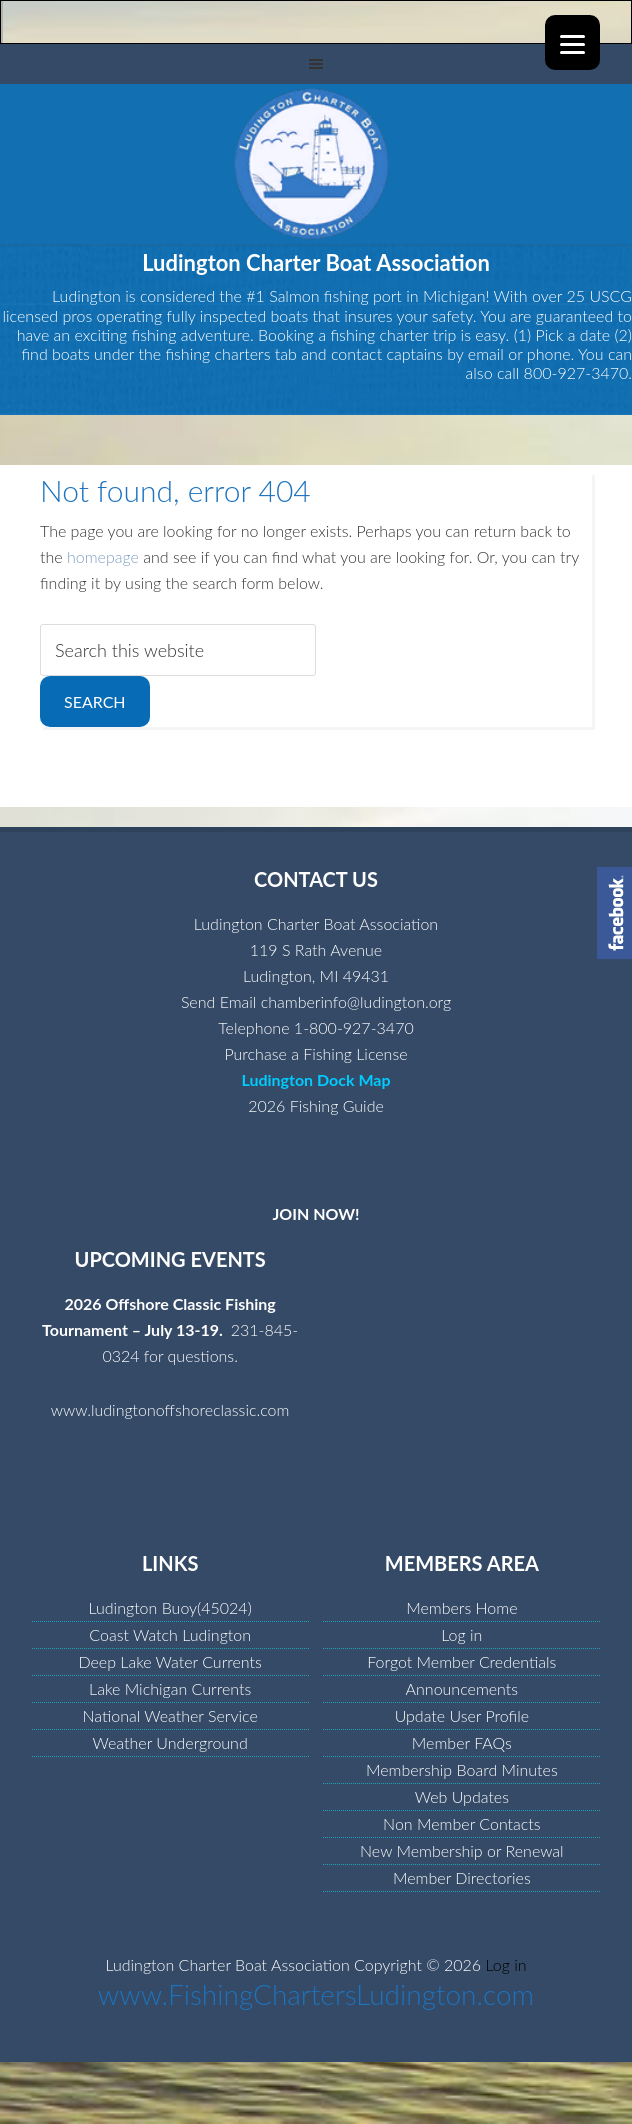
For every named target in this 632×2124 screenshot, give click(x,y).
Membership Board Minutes (462, 1769)
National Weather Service (169, 1715)
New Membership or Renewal (462, 1850)
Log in (461, 1634)
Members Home (461, 1607)
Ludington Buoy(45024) (170, 1607)
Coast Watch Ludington (170, 1634)
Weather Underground (170, 1742)
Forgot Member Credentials (461, 1661)
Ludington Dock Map (315, 1079)
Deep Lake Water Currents (169, 1661)
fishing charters (217, 353)
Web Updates (462, 1796)
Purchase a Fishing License (315, 1053)
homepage (103, 556)
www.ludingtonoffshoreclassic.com (170, 1409)
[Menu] (572, 42)
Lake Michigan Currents (170, 1688)
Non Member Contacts (462, 1823)
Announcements (462, 1688)
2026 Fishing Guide (316, 1105)
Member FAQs (462, 1742)
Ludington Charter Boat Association (316, 164)
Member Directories (462, 1877)
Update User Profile (462, 1715)
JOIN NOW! (315, 1213)
